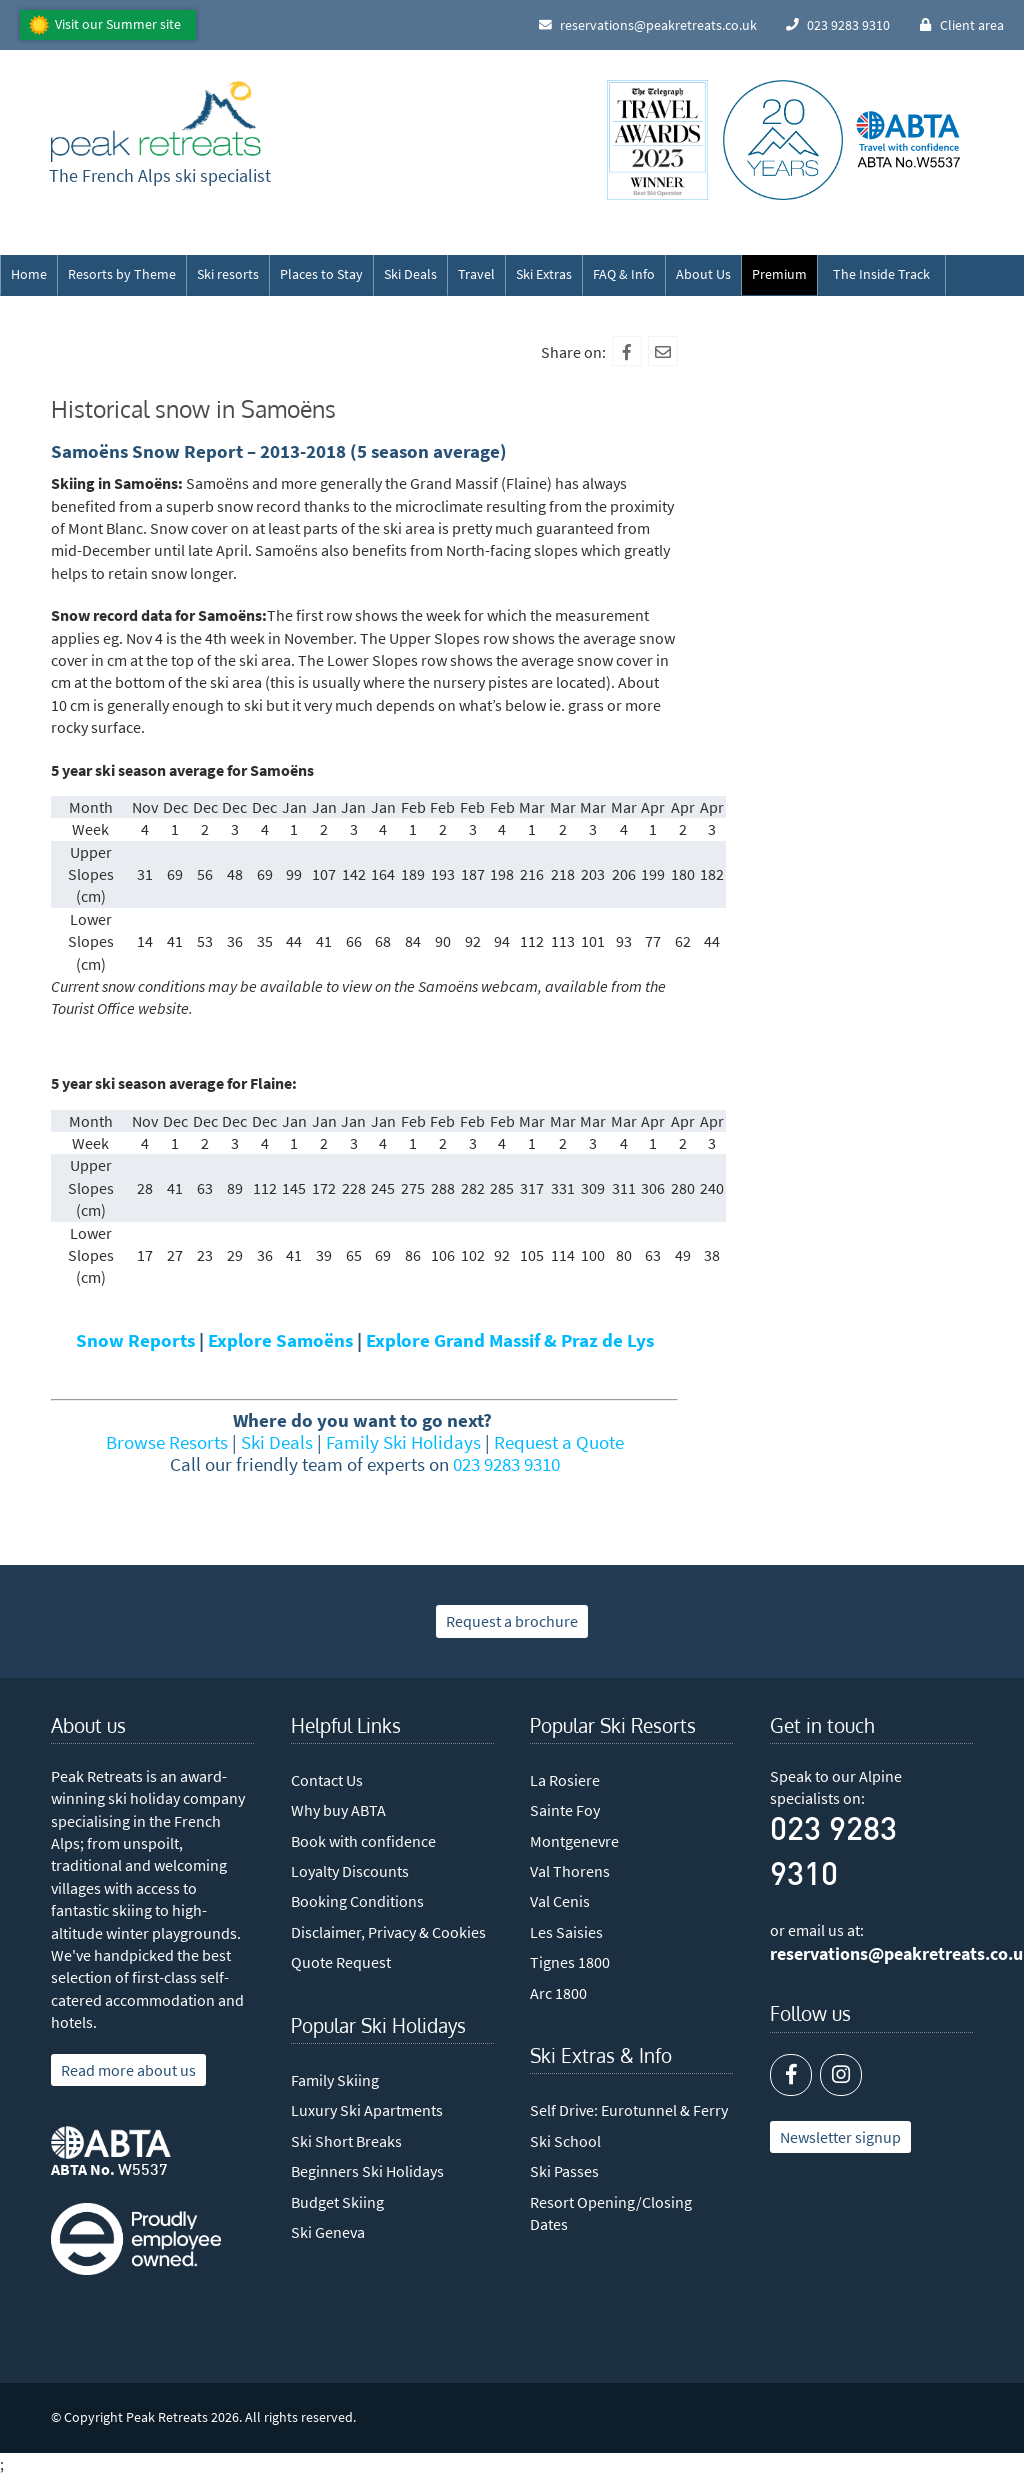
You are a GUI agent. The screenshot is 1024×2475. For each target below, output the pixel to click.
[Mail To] (663, 351)
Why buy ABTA (338, 1810)
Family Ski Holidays (403, 1442)
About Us (703, 274)
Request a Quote (559, 1442)
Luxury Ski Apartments (367, 2110)
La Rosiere (565, 1780)
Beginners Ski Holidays (367, 2171)
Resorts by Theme (122, 274)
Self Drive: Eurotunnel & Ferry (629, 2110)
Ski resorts (228, 274)
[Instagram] (841, 2075)
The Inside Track (881, 274)
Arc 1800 (558, 1993)
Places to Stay (321, 274)
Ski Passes (564, 2171)
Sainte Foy (565, 1810)
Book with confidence (363, 1841)
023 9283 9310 (506, 1464)
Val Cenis (560, 1901)
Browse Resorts (167, 1442)
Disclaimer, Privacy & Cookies (388, 1932)
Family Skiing (335, 2080)
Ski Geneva (328, 2232)
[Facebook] (627, 351)
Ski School (565, 2141)
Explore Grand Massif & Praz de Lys (510, 1340)
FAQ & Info (624, 274)
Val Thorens (570, 1871)
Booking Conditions (357, 1901)
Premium (779, 274)
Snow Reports (135, 1340)
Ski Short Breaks (346, 2141)
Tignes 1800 (570, 1962)
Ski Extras (544, 274)
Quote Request (341, 1962)
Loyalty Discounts (350, 1871)
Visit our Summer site (118, 24)
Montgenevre (574, 1841)
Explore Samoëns (280, 1340)
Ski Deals (410, 274)
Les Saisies (566, 1932)
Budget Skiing (337, 2202)
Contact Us (327, 1780)
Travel (476, 274)
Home (29, 274)
